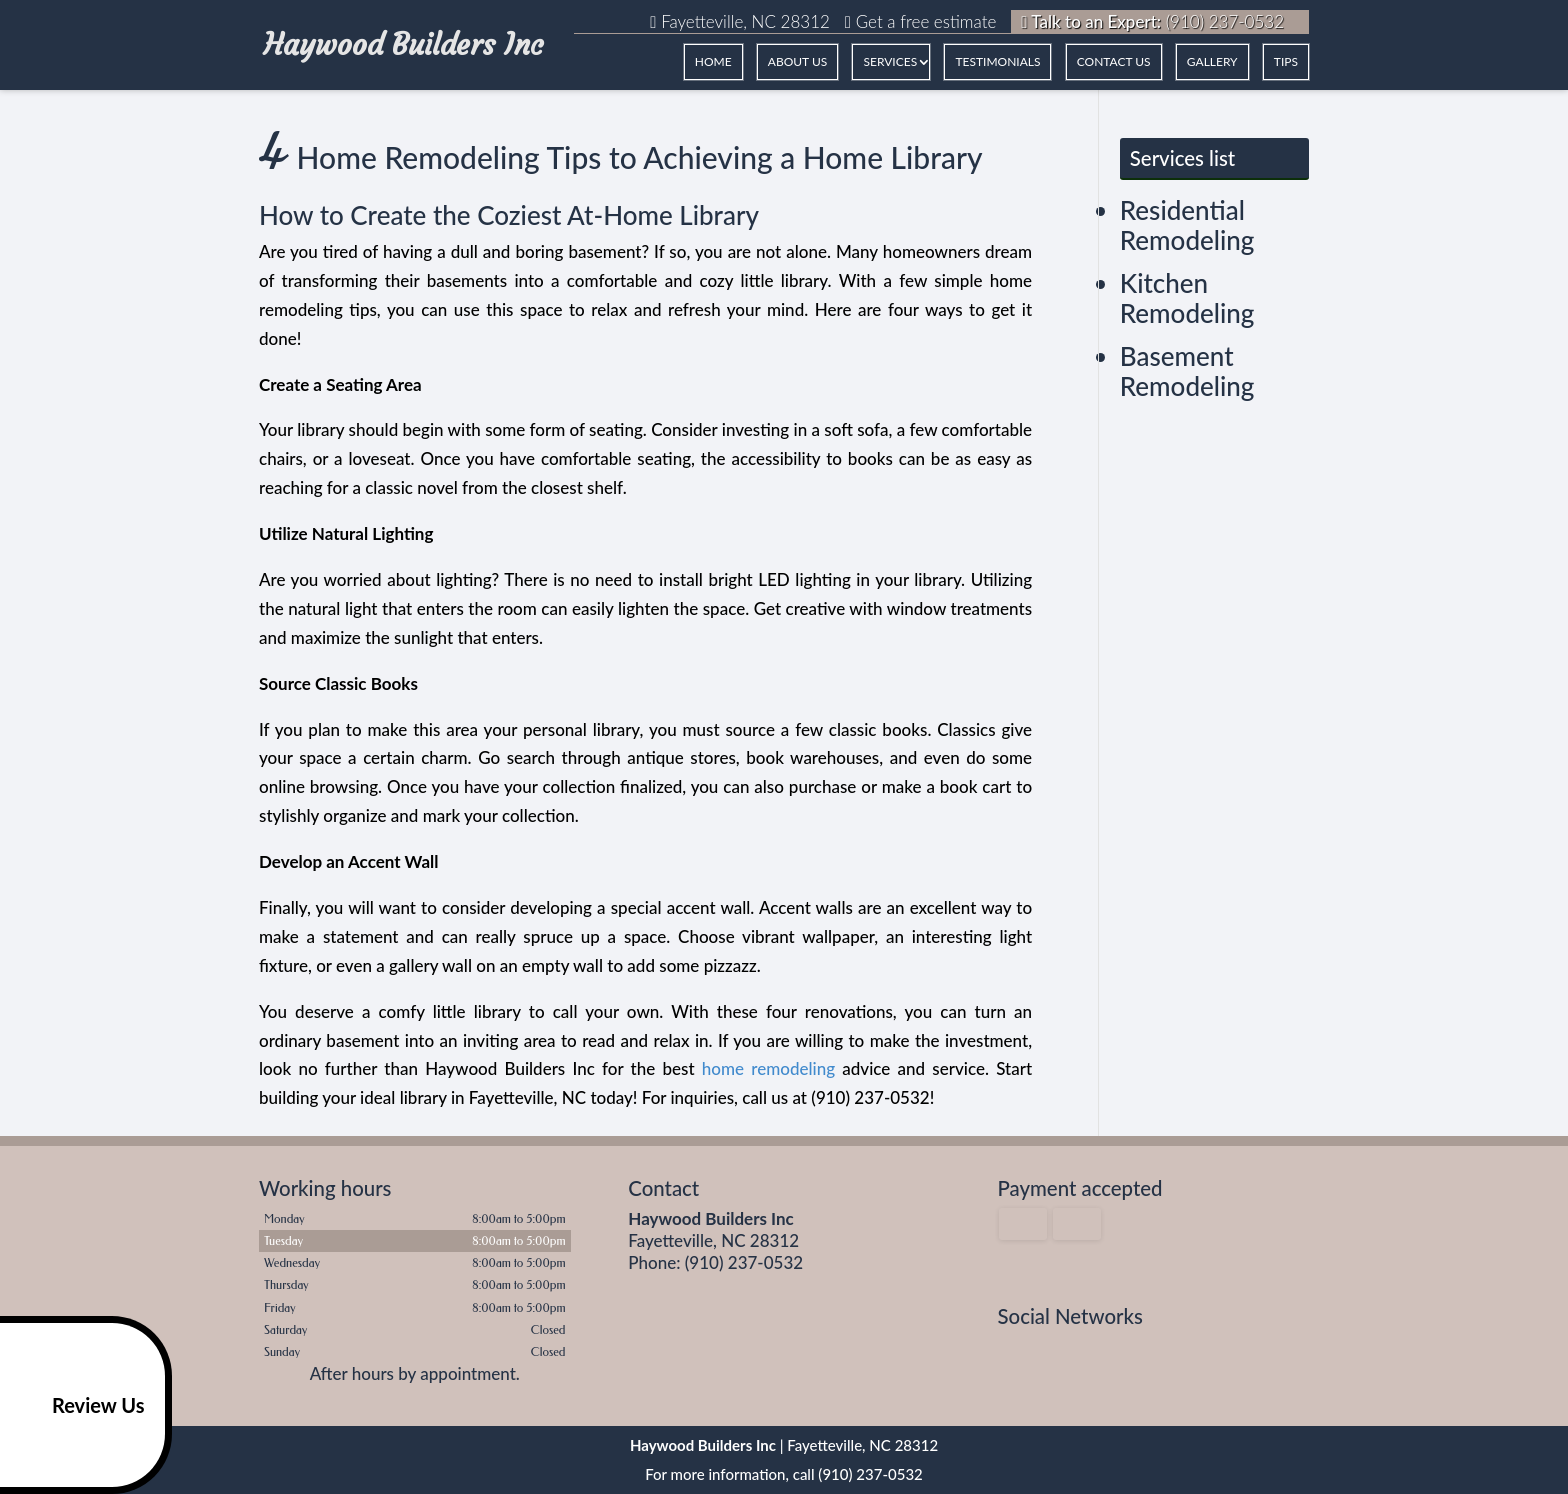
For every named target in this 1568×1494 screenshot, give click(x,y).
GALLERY (1212, 61)
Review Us (76, 1405)
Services (890, 61)
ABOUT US (797, 61)
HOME (713, 61)
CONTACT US (1114, 61)
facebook (1014, 1352)
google (1052, 1352)
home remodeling (768, 1068)
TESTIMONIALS (997, 61)
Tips (1286, 61)
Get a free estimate (921, 21)
